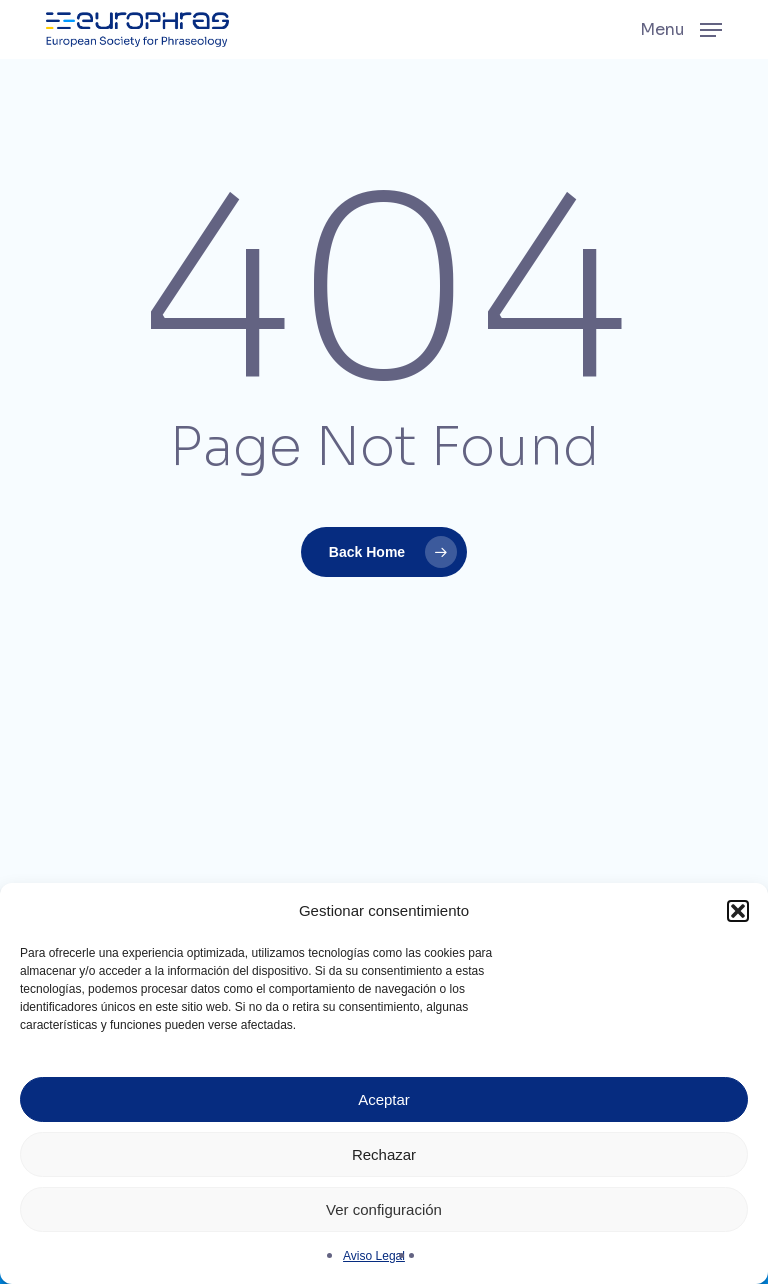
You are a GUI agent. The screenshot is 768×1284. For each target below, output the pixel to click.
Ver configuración (384, 1209)
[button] (738, 911)
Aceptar (384, 1099)
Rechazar (384, 1154)
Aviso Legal (374, 1256)
